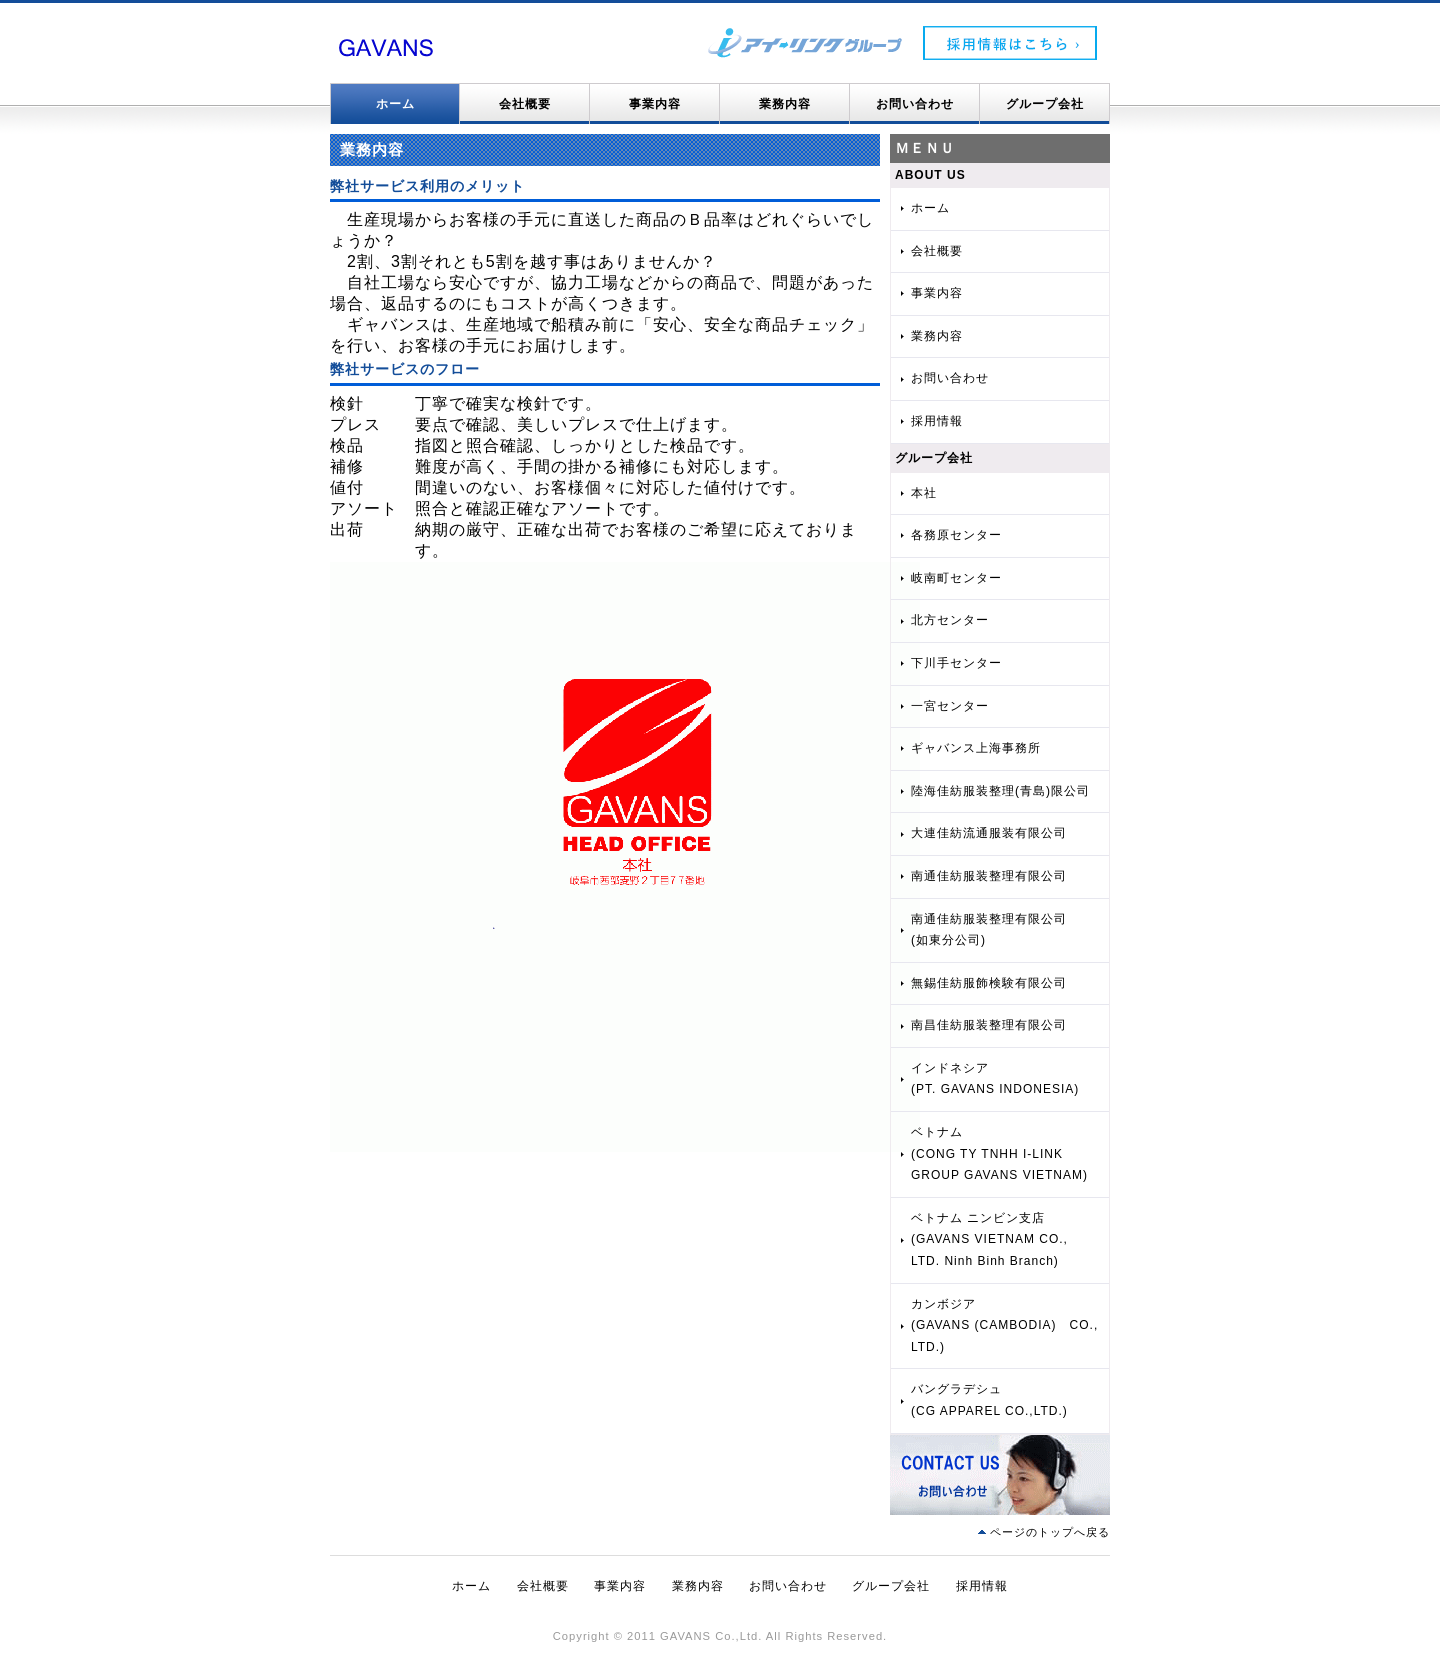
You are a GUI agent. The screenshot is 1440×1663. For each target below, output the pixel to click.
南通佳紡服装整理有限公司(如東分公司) (989, 930)
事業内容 (655, 104)
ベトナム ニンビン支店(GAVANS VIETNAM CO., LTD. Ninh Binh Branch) (989, 1239)
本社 (924, 493)
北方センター (950, 620)
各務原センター (956, 535)
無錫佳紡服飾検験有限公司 (989, 983)
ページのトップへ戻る (1050, 1532)
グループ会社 (1045, 104)
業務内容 (785, 104)
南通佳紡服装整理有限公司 (989, 876)
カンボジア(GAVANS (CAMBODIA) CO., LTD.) (1004, 1325)
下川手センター (956, 663)
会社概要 (525, 104)
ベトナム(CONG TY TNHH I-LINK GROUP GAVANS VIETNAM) (999, 1153)
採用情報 (937, 421)
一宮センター (950, 706)
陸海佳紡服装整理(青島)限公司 (1000, 791)
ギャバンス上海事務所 (976, 748)
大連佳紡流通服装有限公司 (989, 833)
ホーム (395, 104)
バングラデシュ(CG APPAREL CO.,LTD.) (989, 1400)
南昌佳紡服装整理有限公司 (989, 1025)
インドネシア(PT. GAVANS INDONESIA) (995, 1079)
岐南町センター (956, 578)
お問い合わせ (915, 104)
